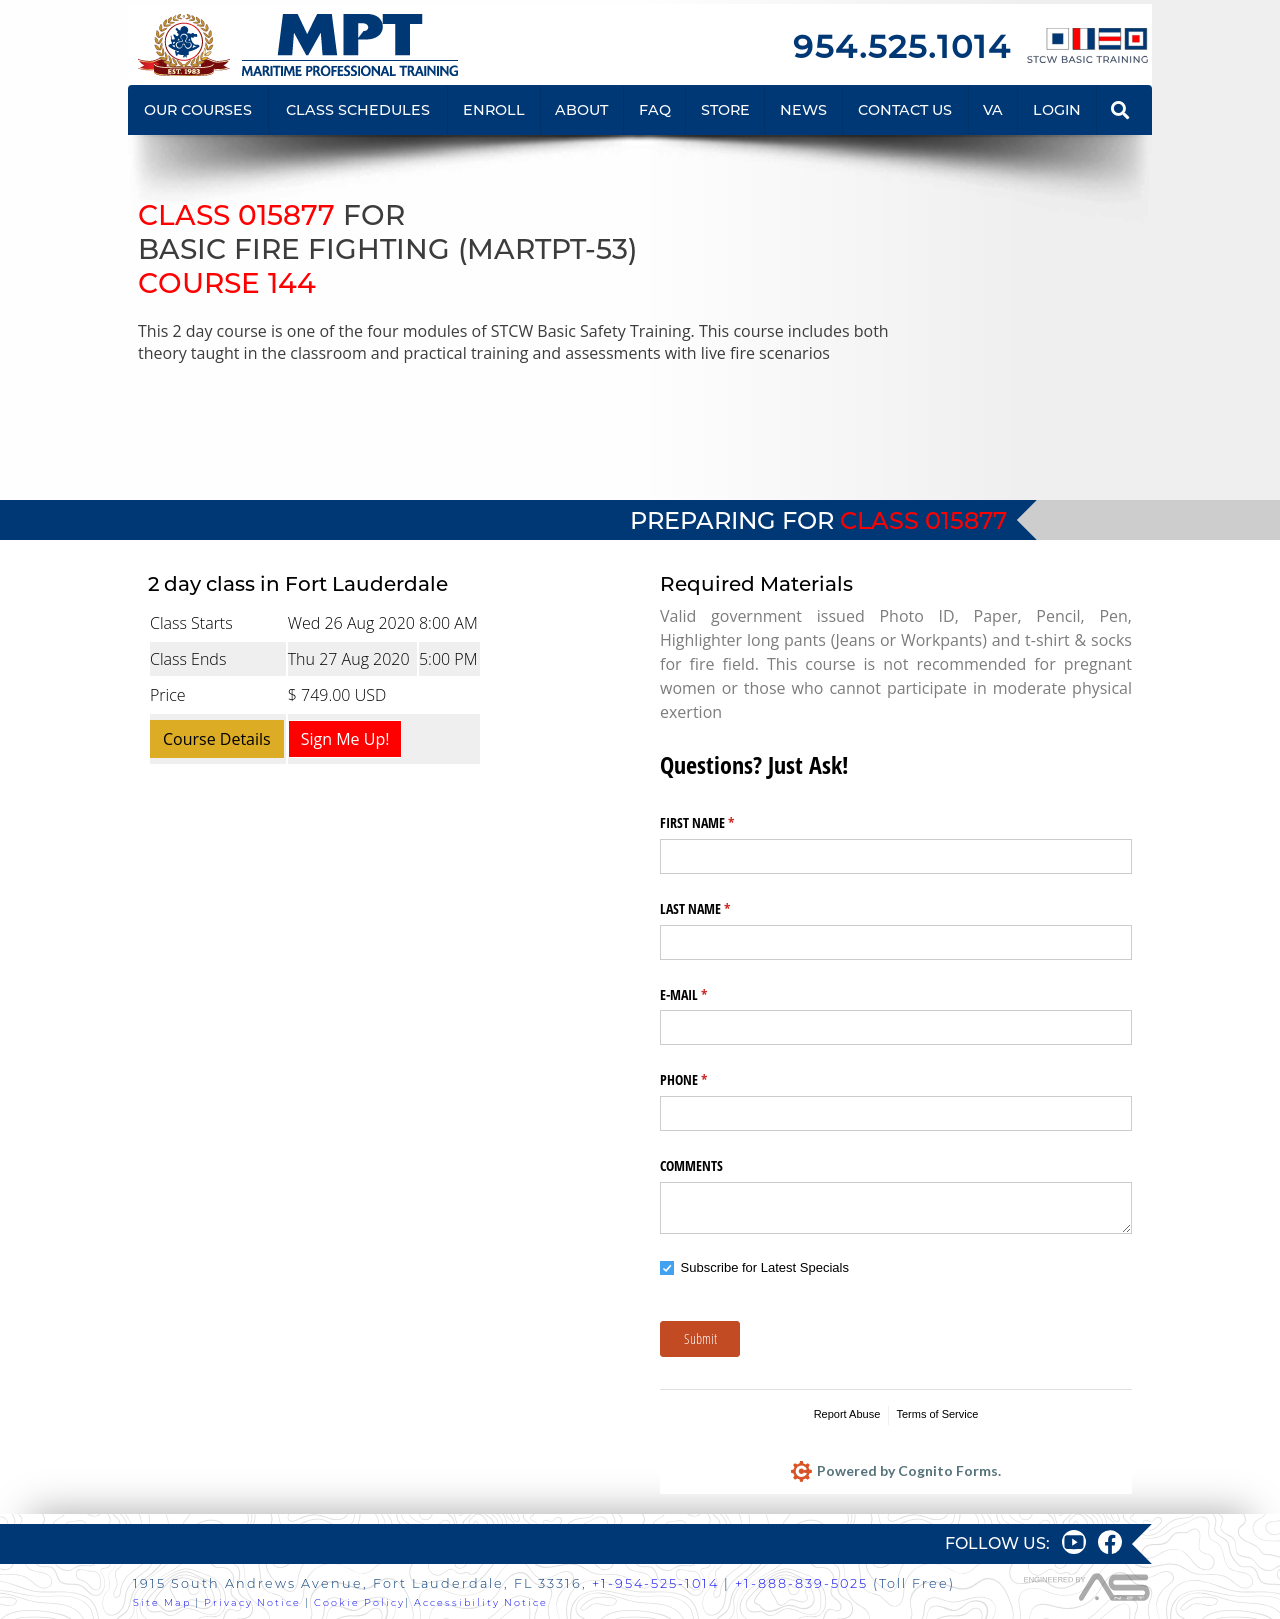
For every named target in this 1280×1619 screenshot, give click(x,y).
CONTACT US (905, 110)
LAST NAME (718, 909)
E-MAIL (707, 995)
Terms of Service (937, 1414)
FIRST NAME (720, 823)
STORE (725, 110)
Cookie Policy (359, 1602)
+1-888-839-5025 (801, 1583)
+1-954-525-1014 (655, 1583)
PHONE (707, 1080)
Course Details (217, 739)
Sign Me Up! (345, 739)
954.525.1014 (902, 46)
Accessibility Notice (481, 1602)
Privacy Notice (252, 1602)
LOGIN (1057, 110)
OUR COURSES (198, 110)
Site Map (162, 1602)
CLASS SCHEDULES (358, 110)
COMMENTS (691, 1165)
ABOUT (581, 110)
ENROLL (494, 110)
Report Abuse (847, 1414)
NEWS (803, 110)
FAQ (655, 110)
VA (993, 110)
